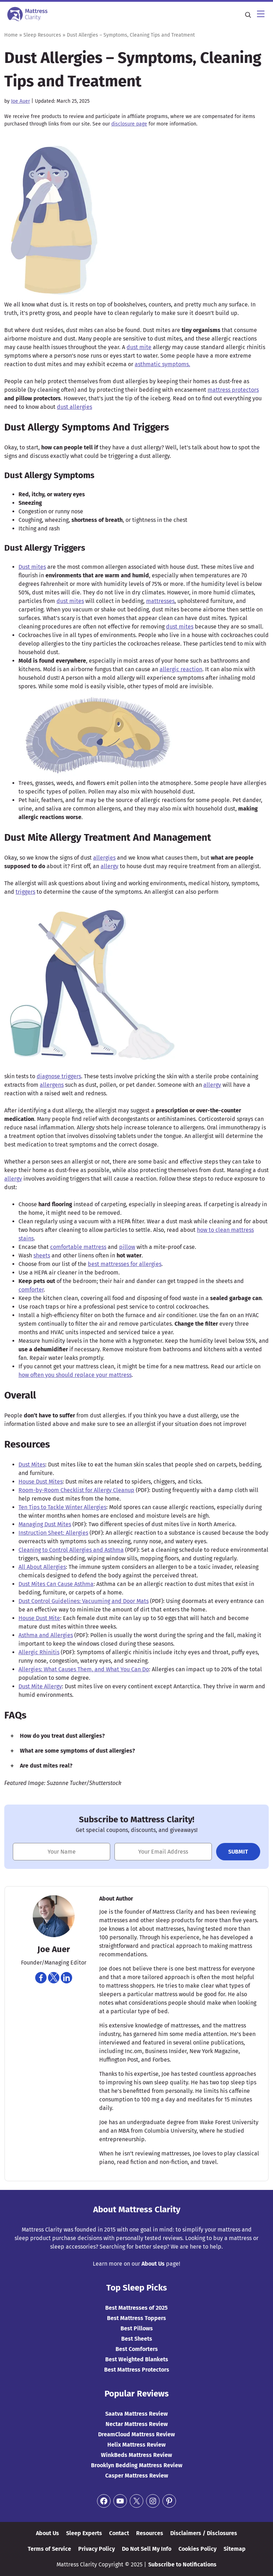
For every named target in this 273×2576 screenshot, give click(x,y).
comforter (31, 1289)
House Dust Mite (39, 1618)
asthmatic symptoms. (162, 364)
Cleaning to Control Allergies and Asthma (71, 1549)
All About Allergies (42, 1567)
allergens (52, 1084)
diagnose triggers (59, 1076)
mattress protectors (233, 389)
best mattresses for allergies (124, 1264)
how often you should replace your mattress (75, 1375)
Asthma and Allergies (45, 1635)
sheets (41, 1255)
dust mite (139, 347)
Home (11, 35)
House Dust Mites (40, 1481)
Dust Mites (31, 1464)
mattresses (160, 601)
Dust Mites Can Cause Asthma (55, 1584)
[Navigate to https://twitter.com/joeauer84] (53, 1977)
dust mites (70, 601)
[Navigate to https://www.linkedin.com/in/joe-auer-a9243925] (66, 1977)
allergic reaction (181, 669)
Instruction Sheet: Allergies (53, 1532)
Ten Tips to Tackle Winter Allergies (62, 1507)
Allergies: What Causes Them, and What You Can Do (83, 1669)
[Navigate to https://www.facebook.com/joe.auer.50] (41, 1977)
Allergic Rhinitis (38, 1652)
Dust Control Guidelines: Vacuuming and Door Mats (83, 1601)
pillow (127, 1247)
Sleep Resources (42, 35)
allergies (104, 857)
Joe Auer (20, 101)
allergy (109, 866)
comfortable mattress (78, 1247)
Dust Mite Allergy (40, 1686)
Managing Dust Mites (44, 1524)
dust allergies (74, 406)
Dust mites (32, 566)
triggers (25, 891)
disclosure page (129, 124)
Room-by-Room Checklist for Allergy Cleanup (76, 1490)
